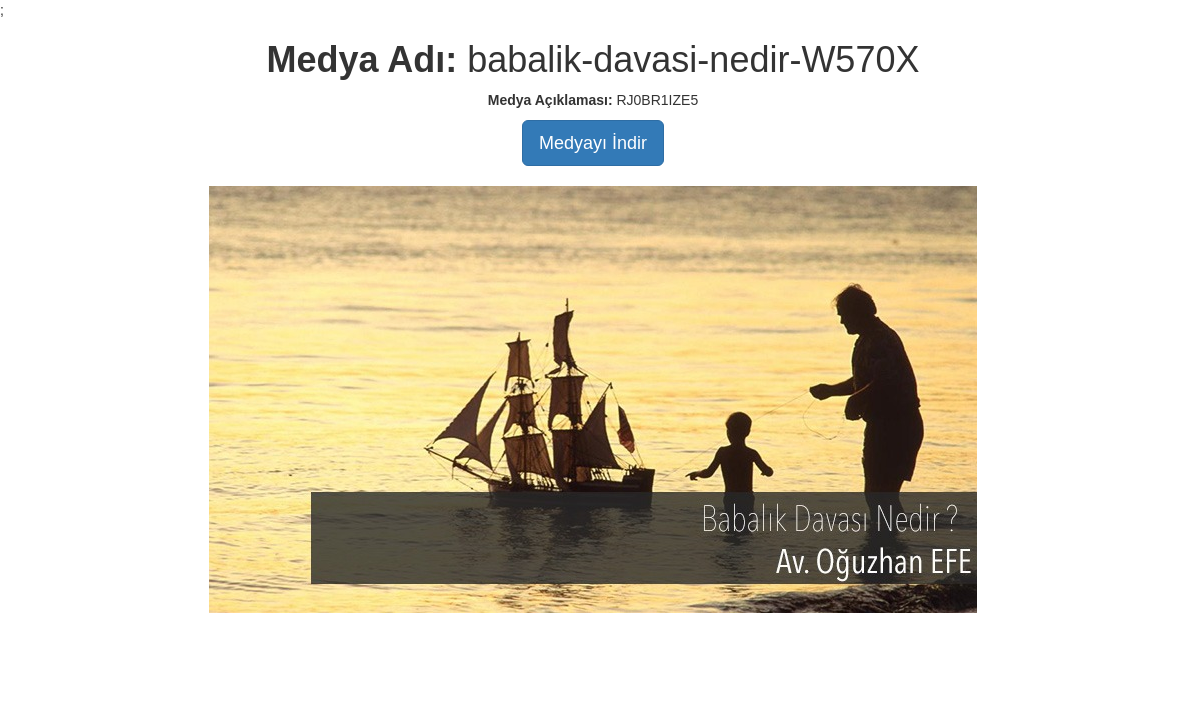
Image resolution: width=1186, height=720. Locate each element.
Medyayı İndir (593, 143)
